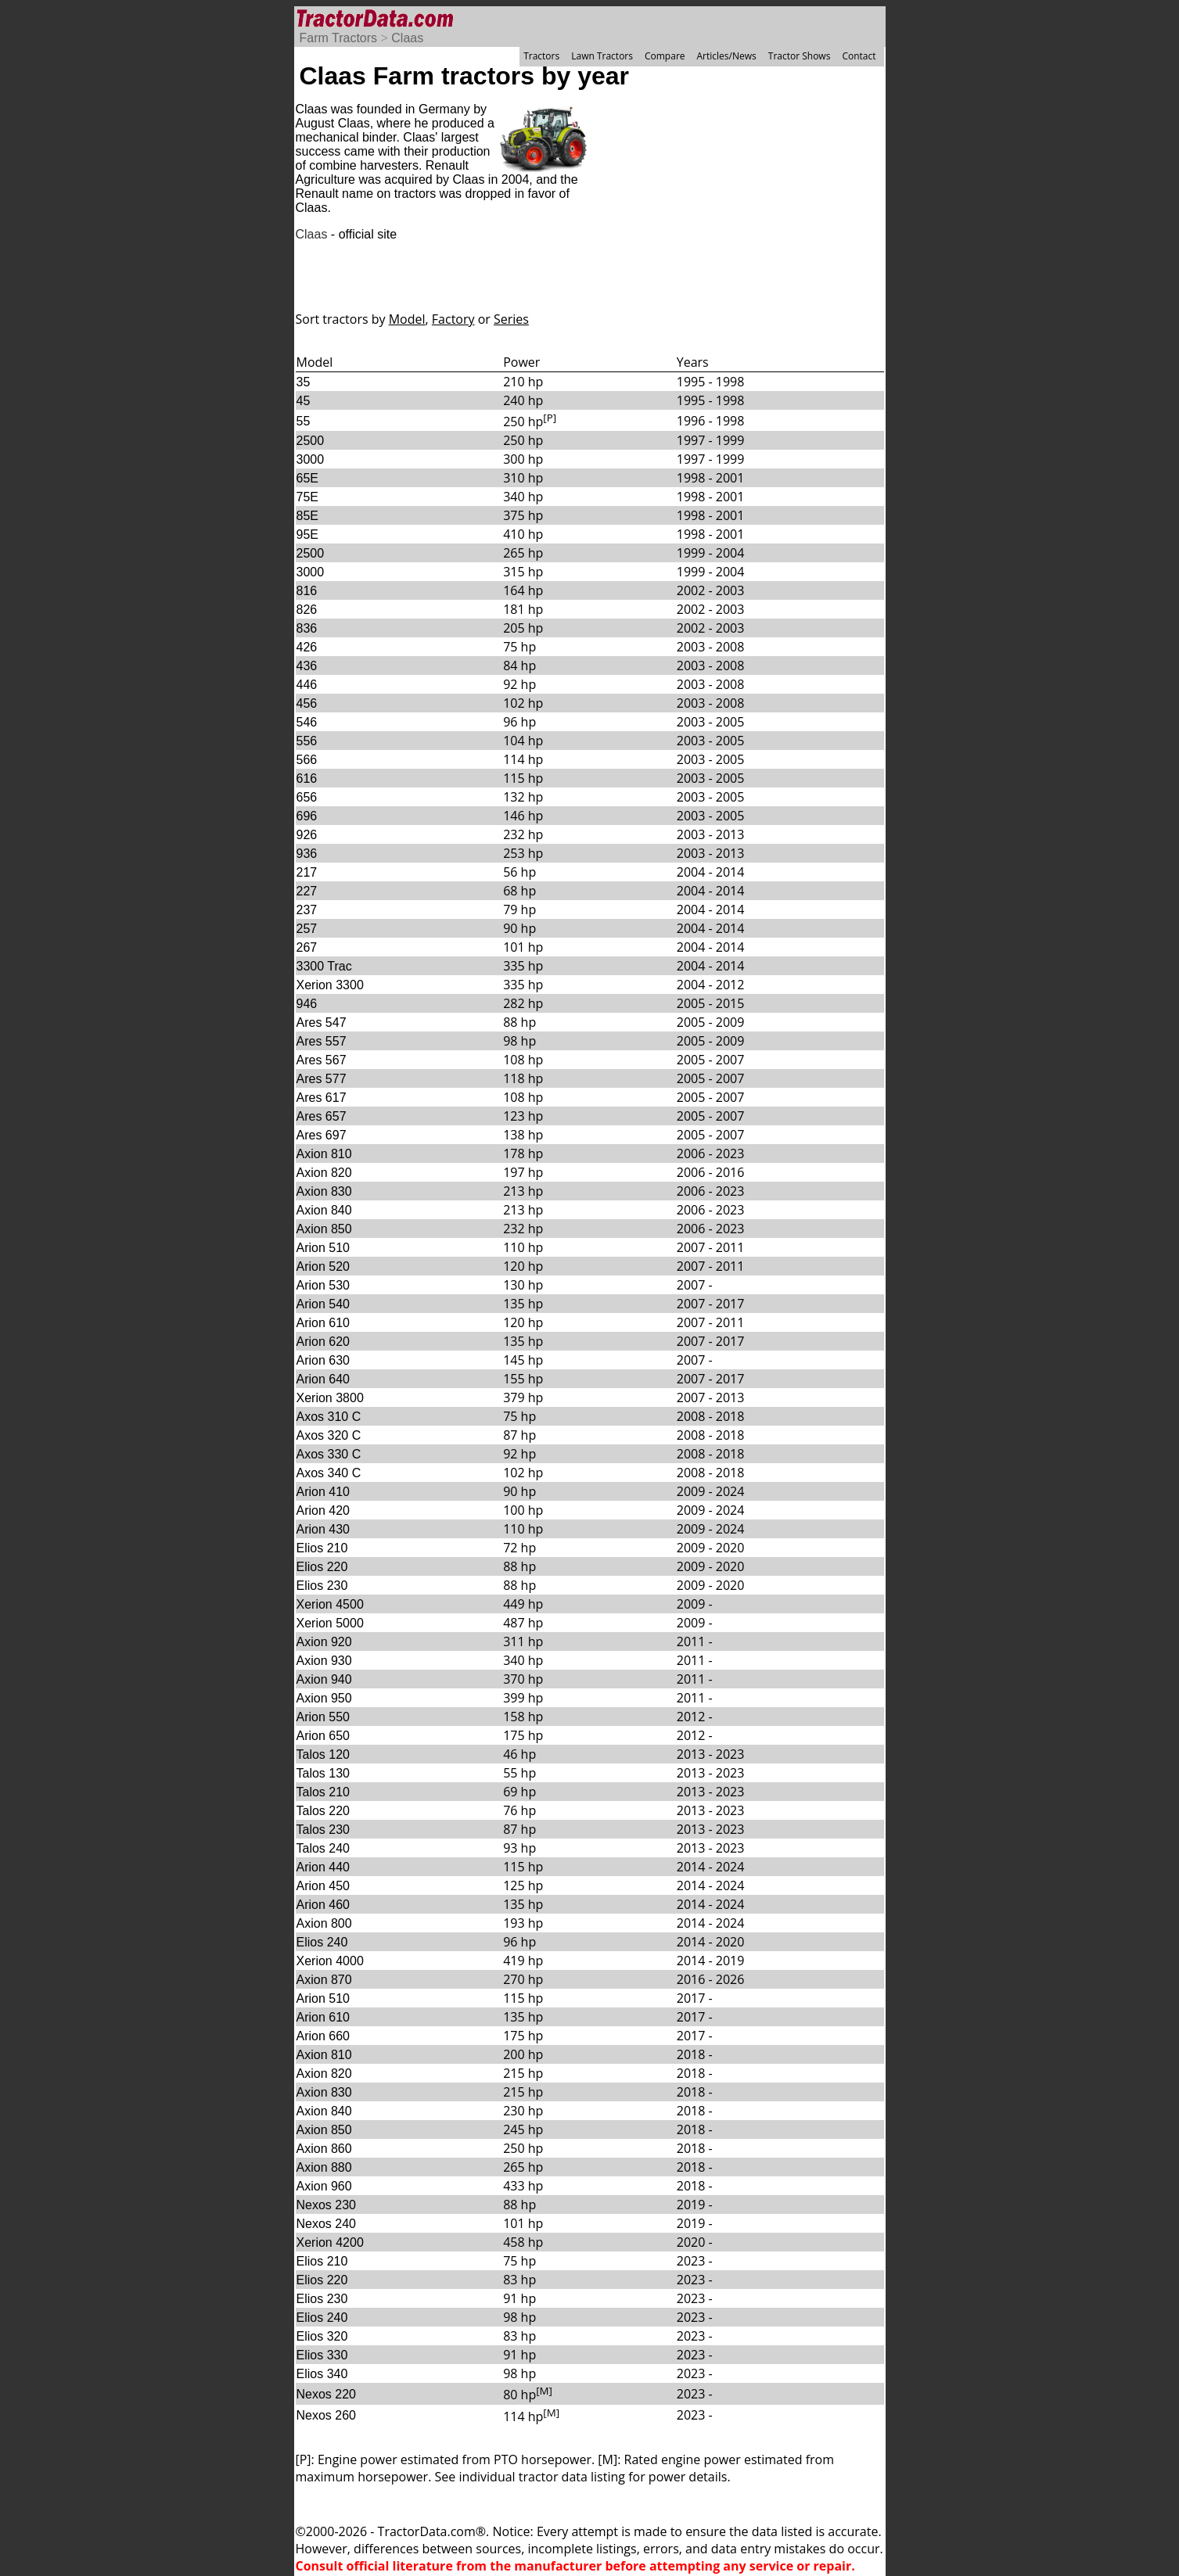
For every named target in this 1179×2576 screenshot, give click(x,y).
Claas (407, 38)
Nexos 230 (327, 2205)
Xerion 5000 (330, 1623)
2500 (311, 440)
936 (307, 853)
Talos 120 (323, 1754)
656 (307, 797)
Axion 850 (324, 1229)
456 (307, 703)
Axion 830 (324, 1191)
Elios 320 (322, 2336)
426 (307, 647)
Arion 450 (323, 1886)
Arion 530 (323, 1285)
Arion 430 (323, 1529)
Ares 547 (322, 1022)
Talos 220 (323, 1810)
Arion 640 (323, 1379)
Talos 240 (323, 1848)
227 (307, 891)
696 (307, 816)
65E (307, 478)
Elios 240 (322, 1942)
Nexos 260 (327, 2415)
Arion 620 (323, 1341)
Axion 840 (324, 1210)
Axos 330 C (329, 1454)
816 (307, 590)
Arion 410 (323, 1491)
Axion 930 (324, 1660)
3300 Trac (324, 966)
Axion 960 (324, 2186)
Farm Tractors (339, 38)
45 (304, 400)
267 (307, 947)
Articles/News (727, 56)
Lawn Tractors (602, 56)
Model (407, 319)
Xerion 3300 (330, 985)
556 (307, 741)
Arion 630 (323, 1360)
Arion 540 (323, 1304)
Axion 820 (324, 1172)
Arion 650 (323, 1735)
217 (307, 872)
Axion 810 (324, 1154)
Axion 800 (324, 1923)
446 (307, 684)
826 (307, 609)
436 (307, 666)
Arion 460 (323, 1904)
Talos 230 (323, 1829)
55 (304, 421)
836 (307, 628)
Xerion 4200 (330, 2242)
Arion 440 (323, 1867)
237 (307, 910)
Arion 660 (323, 2036)
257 (307, 928)
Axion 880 (324, 2167)
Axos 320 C (329, 1435)
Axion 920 (324, 1642)
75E (307, 497)
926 (307, 834)
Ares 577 (322, 1078)
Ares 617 (322, 1097)
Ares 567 (322, 1060)
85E (307, 515)
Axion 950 (324, 1698)
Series (511, 319)
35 (304, 382)
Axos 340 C (329, 1473)
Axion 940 (324, 1679)
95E (307, 534)
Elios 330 (322, 2355)
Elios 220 (322, 1566)
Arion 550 (323, 1717)
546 (307, 722)
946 (307, 1003)
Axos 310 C (329, 1416)
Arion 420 (323, 1510)
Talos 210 (323, 1792)
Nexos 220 (327, 2394)
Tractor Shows (799, 56)
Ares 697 (322, 1135)
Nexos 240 (327, 2223)
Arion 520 (323, 1266)
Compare (665, 56)
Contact (858, 56)
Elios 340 (322, 2373)
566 (307, 759)
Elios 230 (322, 1585)
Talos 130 (323, 1773)
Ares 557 (322, 1041)
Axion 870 (324, 1979)
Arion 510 (323, 1247)
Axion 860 (324, 2148)
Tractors (541, 56)
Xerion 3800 (330, 1398)
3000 (311, 459)
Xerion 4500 (330, 1604)
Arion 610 (323, 1322)
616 (307, 778)
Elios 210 (322, 1548)
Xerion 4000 (330, 1961)
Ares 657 (322, 1116)
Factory (453, 319)
